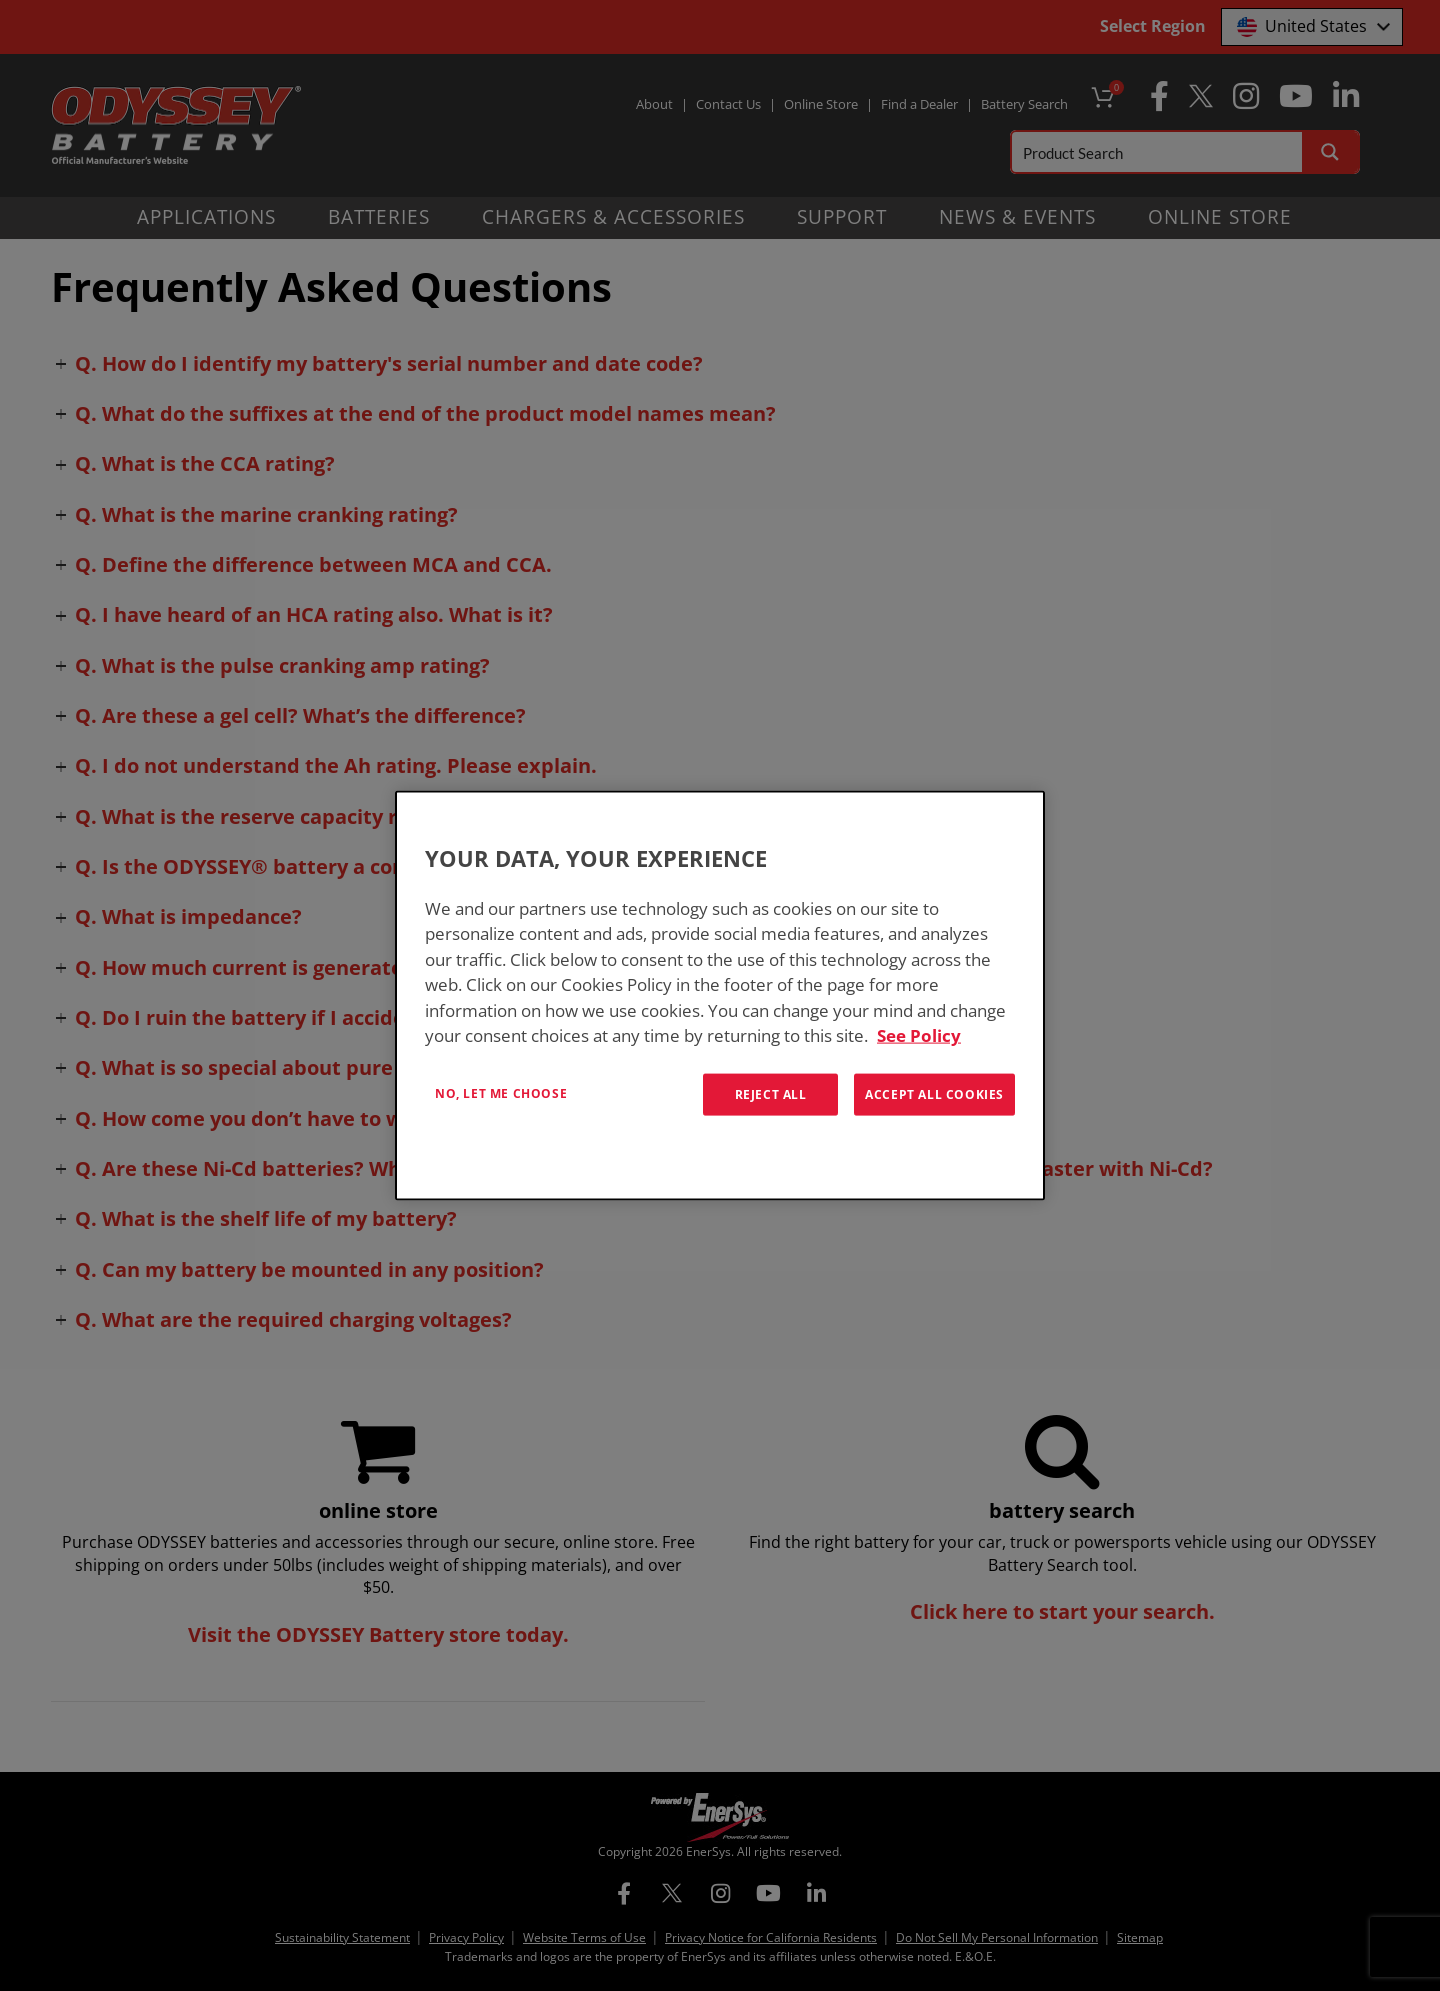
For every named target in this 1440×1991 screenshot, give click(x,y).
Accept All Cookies (934, 1093)
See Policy (919, 1035)
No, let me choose (501, 1092)
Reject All (771, 1093)
